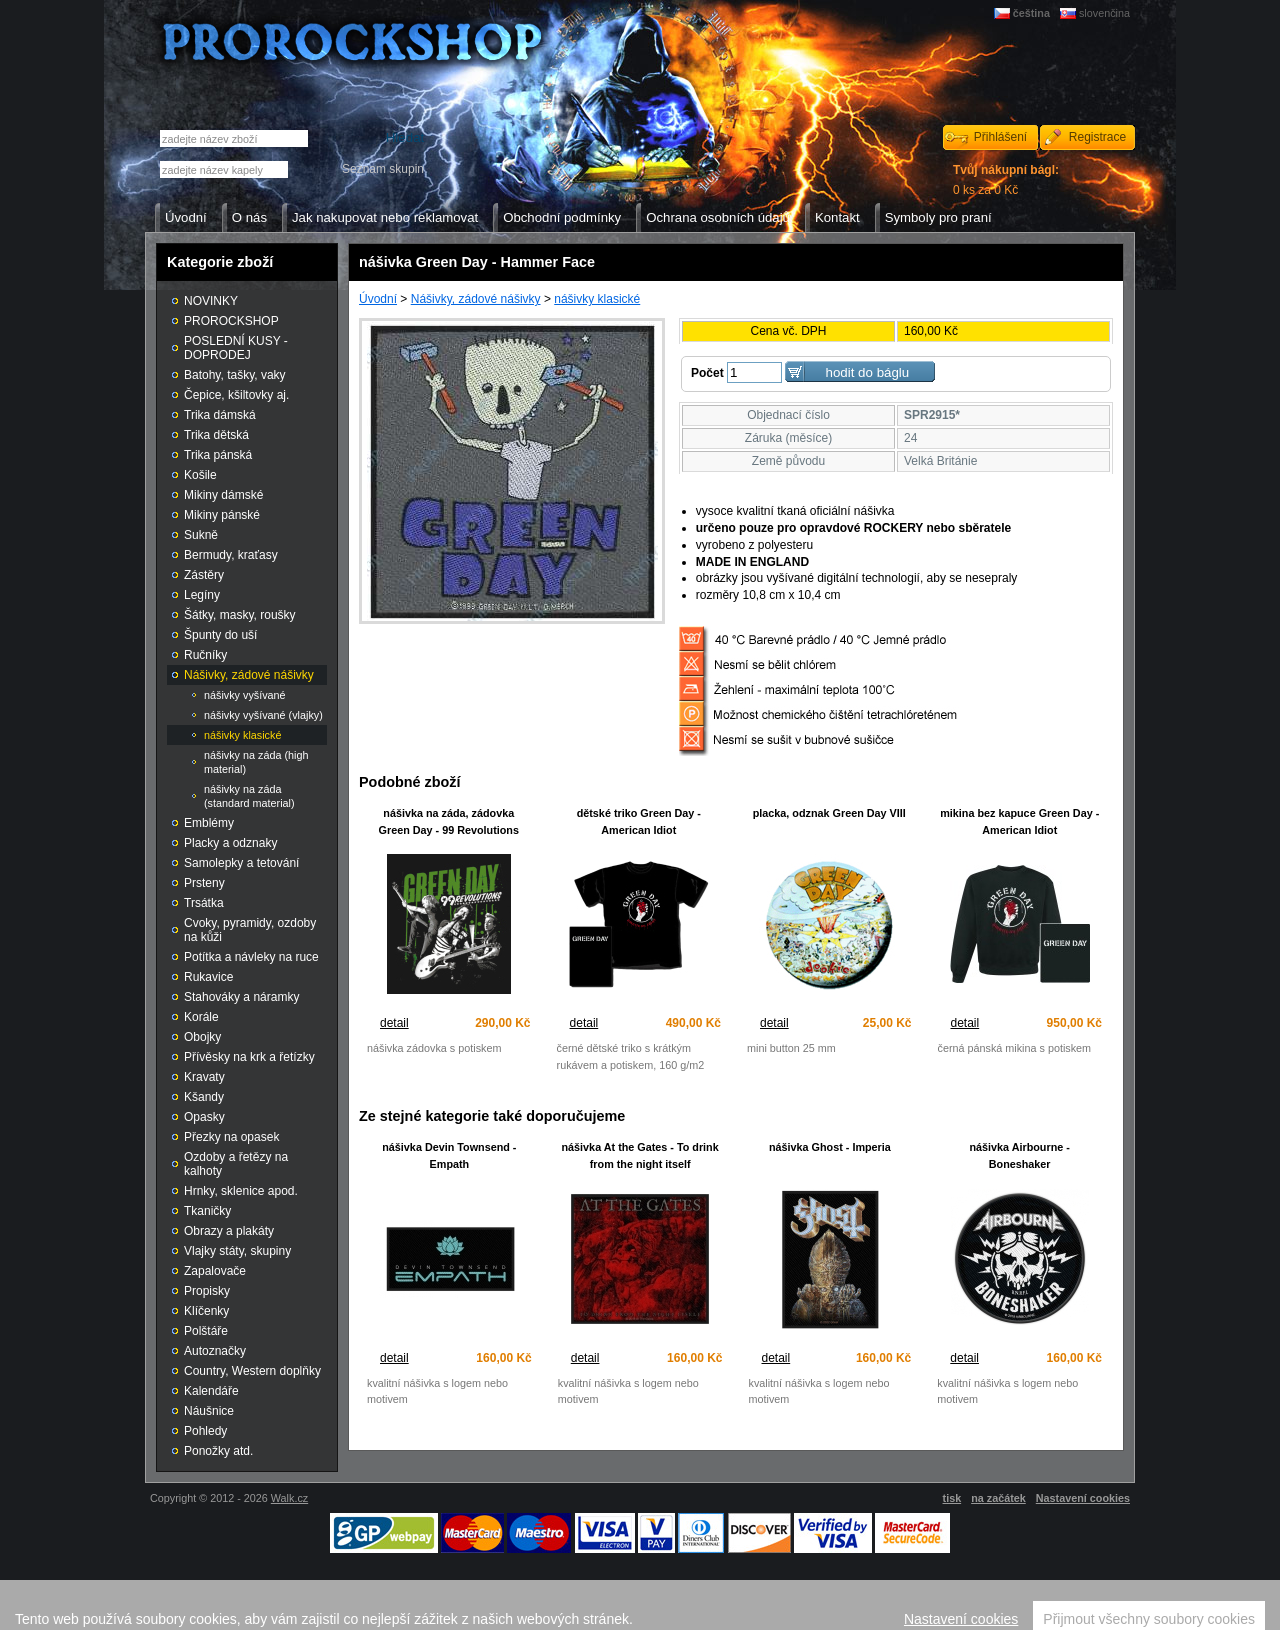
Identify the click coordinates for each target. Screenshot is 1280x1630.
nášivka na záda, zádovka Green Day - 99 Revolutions (449, 821)
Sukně (201, 535)
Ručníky (205, 655)
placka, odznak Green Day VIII (829, 813)
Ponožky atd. (218, 1451)
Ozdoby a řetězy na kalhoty (236, 1164)
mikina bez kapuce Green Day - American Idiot (1019, 821)
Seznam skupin (383, 169)
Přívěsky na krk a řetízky (249, 1057)
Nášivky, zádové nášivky (476, 299)
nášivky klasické (597, 299)
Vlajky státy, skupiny (237, 1251)
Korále (201, 1017)
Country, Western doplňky (252, 1371)
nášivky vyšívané (245, 695)
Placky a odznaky (230, 843)
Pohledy (205, 1431)
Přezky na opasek (231, 1137)
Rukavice (208, 977)
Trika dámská (220, 415)
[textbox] (224, 169)
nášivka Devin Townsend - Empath (449, 1155)
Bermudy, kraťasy (231, 555)
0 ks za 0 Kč (1006, 180)
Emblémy (209, 823)
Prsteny (204, 883)
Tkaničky (207, 1211)
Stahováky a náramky (241, 997)
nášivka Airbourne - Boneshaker (1019, 1155)
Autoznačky (215, 1351)
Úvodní (378, 299)
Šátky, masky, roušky (240, 615)
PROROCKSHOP (231, 321)
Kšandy (204, 1097)
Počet (707, 373)
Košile (200, 475)
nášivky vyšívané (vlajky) (263, 715)
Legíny (202, 595)
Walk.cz (289, 1498)
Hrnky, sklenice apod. (241, 1191)
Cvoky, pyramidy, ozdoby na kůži (250, 930)
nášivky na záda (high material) (256, 762)
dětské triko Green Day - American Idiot (639, 821)
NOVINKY (211, 301)
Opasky (204, 1117)
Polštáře (206, 1331)
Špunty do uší (220, 635)
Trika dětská (216, 435)
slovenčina (1104, 13)
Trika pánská (218, 455)
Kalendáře (211, 1391)
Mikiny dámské (223, 495)
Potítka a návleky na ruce (251, 957)
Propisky (207, 1291)
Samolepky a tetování (241, 863)
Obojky (202, 1037)
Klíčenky (206, 1311)
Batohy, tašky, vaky (235, 375)
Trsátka (204, 903)
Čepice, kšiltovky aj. (236, 395)
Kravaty (204, 1077)
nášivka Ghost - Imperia (830, 1147)
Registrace (1097, 137)
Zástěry (204, 575)
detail (394, 1023)
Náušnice (209, 1411)
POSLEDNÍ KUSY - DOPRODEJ (236, 348)
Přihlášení (1000, 137)
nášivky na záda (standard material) (249, 796)
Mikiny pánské (222, 515)
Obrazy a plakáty (229, 1231)
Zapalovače (215, 1271)
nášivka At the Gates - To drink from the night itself (640, 1155)
